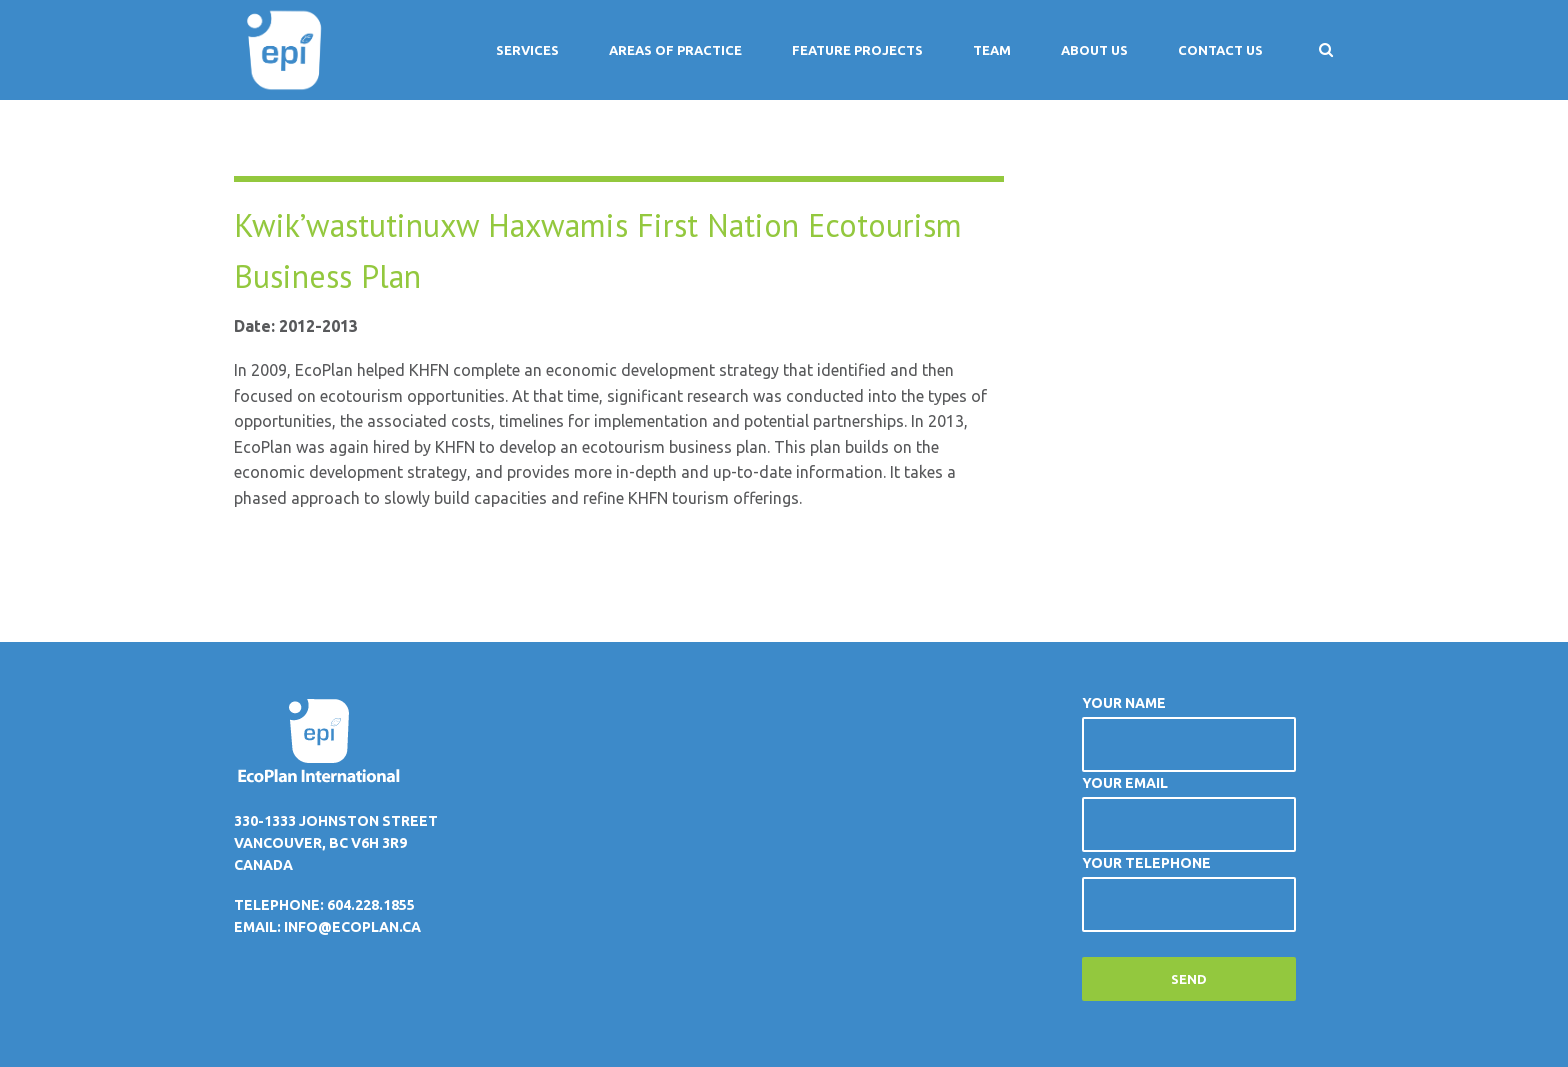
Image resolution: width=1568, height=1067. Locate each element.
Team (992, 50)
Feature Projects (857, 50)
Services (527, 50)
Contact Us (1220, 50)
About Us (1094, 50)
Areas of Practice (675, 50)
